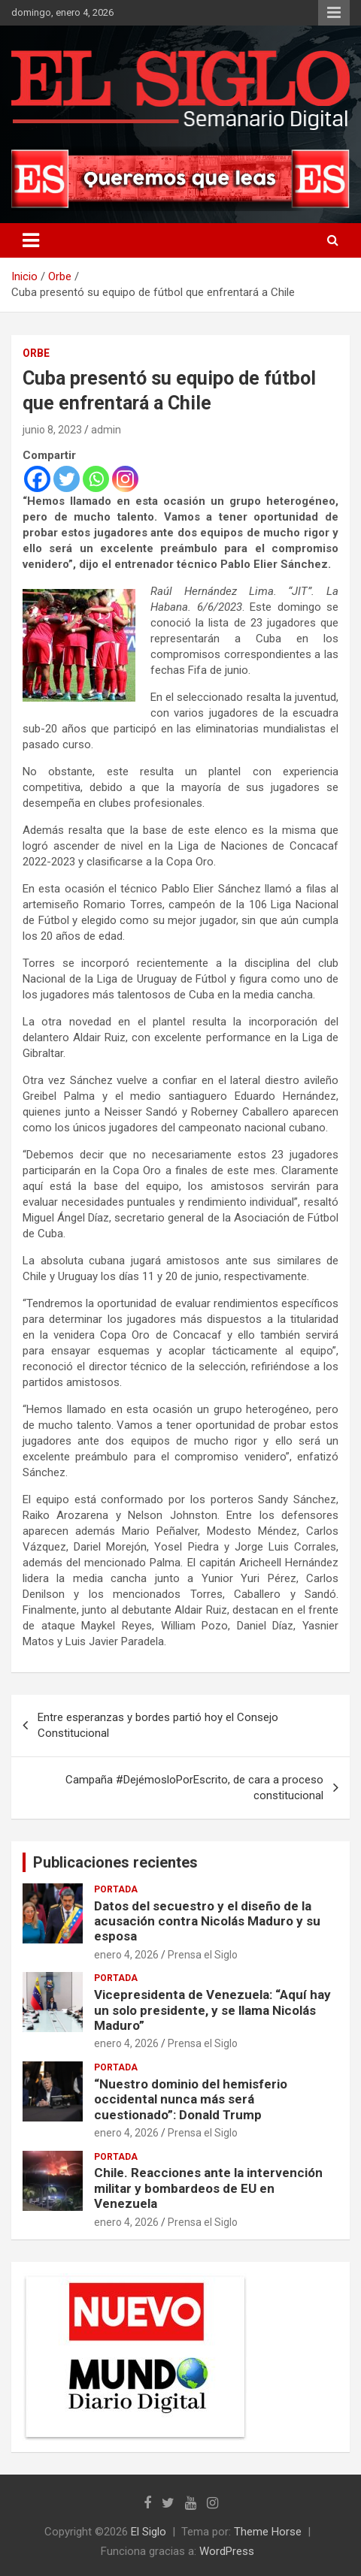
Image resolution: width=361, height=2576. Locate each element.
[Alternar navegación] (30, 240)
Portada (116, 1889)
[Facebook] (37, 479)
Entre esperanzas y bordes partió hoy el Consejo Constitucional (158, 1725)
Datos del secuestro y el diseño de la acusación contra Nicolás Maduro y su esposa (207, 1921)
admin (106, 430)
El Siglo (148, 2531)
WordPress (226, 2551)
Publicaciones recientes (115, 1862)
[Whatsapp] (96, 479)
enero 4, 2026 (126, 1955)
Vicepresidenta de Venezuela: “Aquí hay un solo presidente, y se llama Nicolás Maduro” (212, 2010)
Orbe (36, 353)
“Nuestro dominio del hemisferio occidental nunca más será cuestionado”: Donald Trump (190, 2099)
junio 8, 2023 (52, 430)
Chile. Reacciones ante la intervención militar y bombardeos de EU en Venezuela (208, 2188)
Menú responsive (334, 13)
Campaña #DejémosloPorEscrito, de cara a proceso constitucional (194, 1787)
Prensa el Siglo (203, 1955)
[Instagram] (125, 479)
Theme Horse (268, 2531)
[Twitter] (66, 479)
